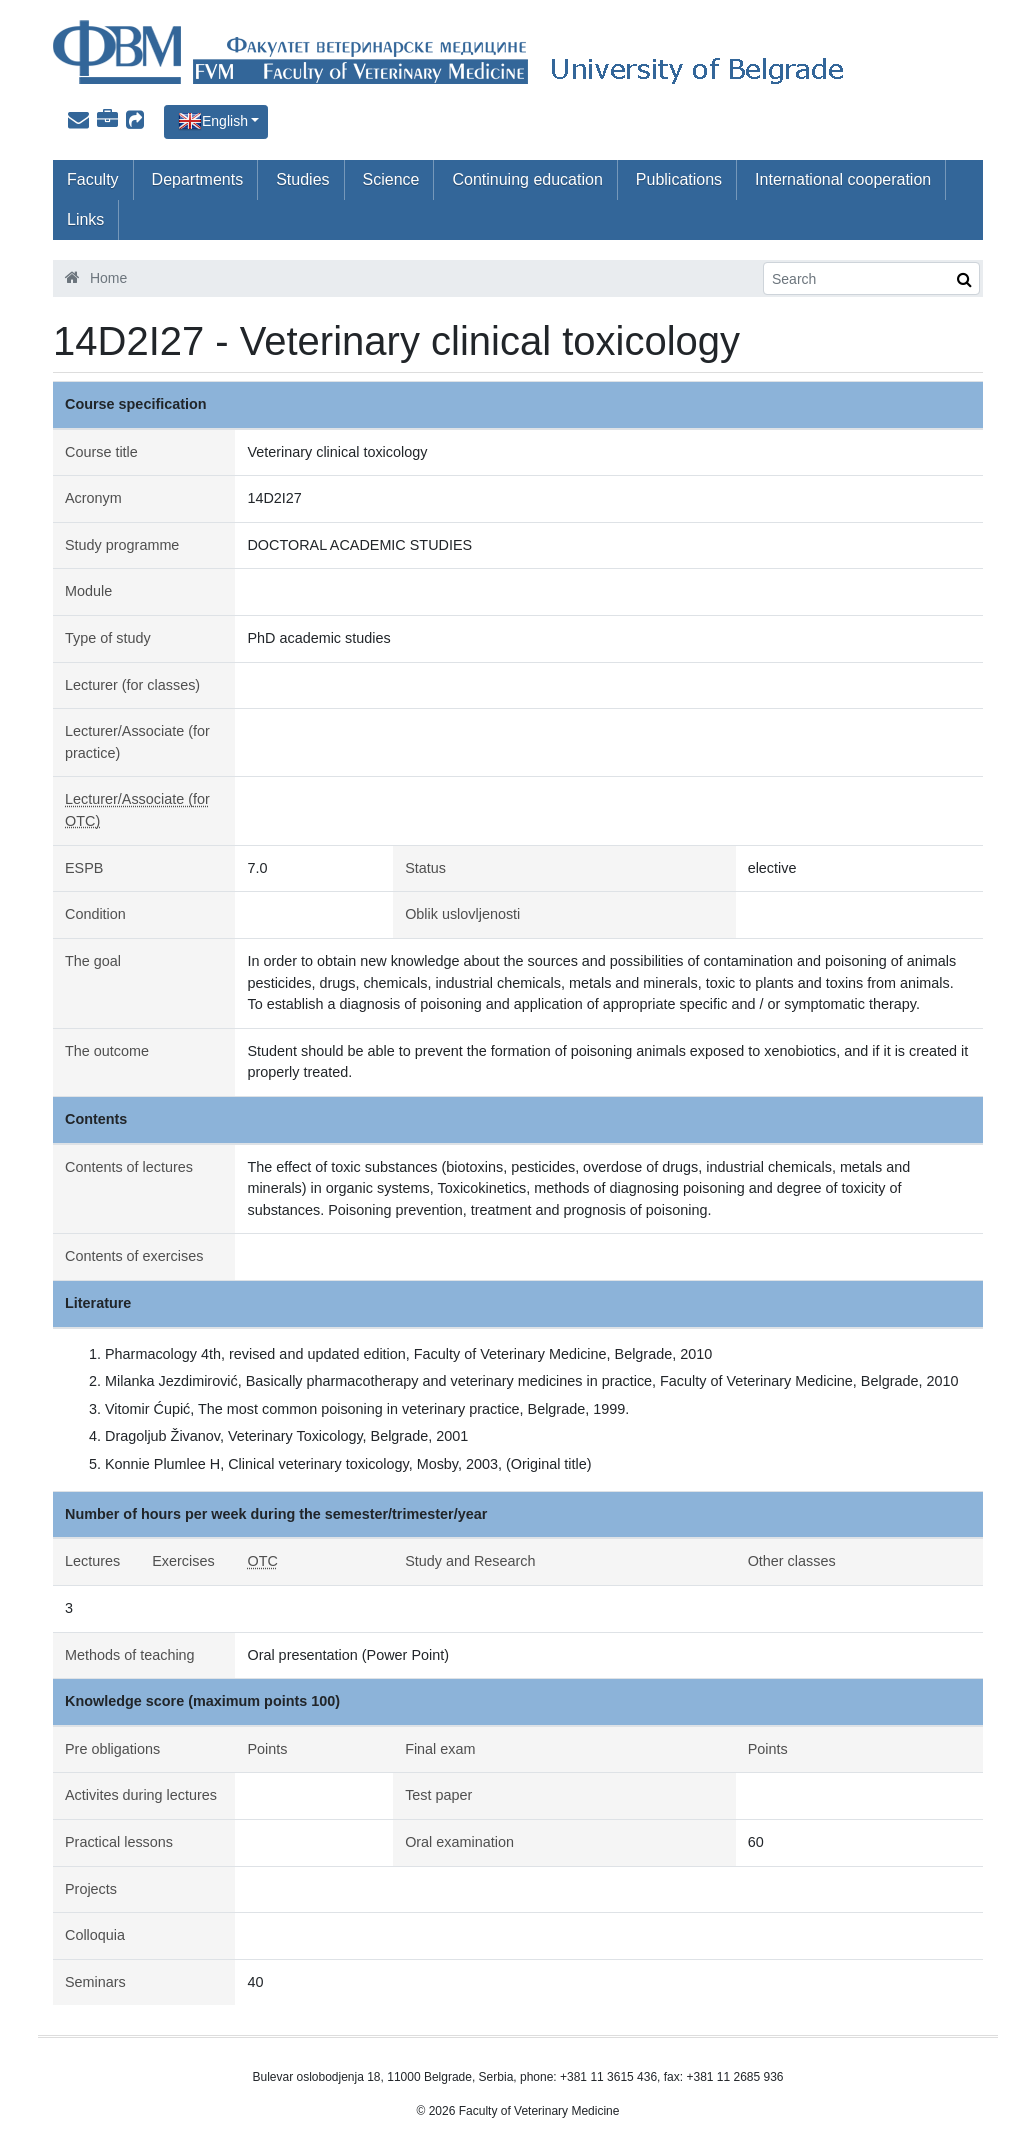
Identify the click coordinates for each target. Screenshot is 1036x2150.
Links (85, 219)
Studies (302, 179)
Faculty (93, 179)
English (225, 121)
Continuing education (527, 179)
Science (391, 179)
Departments (198, 179)
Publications (679, 179)
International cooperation (843, 179)
